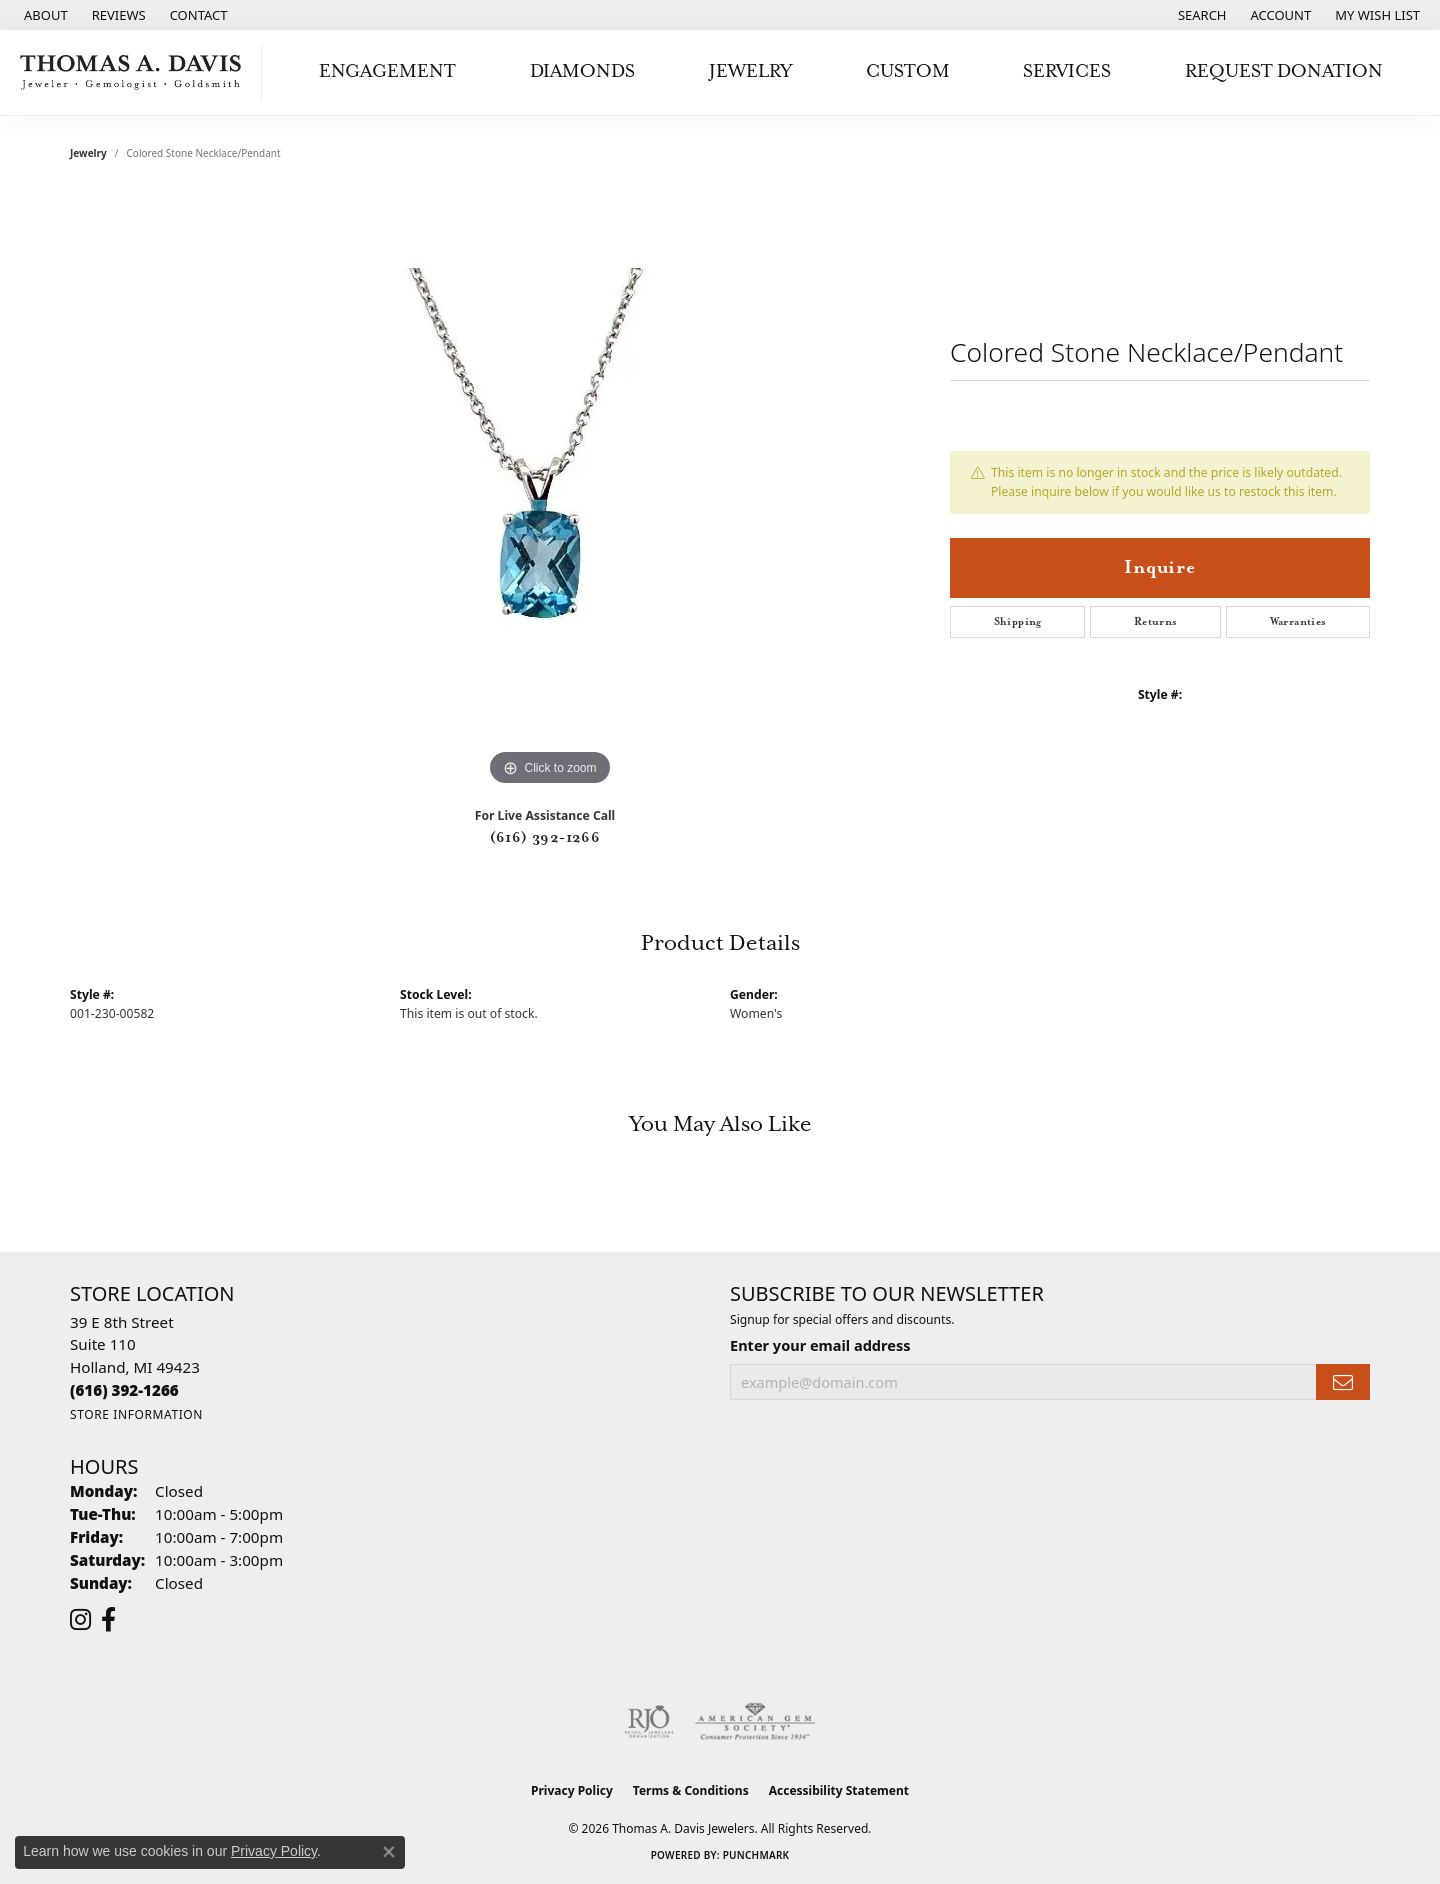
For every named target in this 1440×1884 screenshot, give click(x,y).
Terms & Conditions (691, 1790)
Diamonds (582, 71)
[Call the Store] (124, 1390)
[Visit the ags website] (755, 1722)
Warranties (1298, 622)
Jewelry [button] (750, 71)
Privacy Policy (572, 1790)
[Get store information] (136, 1414)
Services (1067, 71)
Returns (1156, 622)
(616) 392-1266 (545, 838)
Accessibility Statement (839, 1790)
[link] (44, 15)
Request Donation (1284, 71)
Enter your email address (820, 1345)
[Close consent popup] (389, 1852)
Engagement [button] (387, 71)
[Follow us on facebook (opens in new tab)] (108, 1620)
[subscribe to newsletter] (1343, 1382)
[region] (550, 491)
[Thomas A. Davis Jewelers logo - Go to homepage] (136, 72)
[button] (1200, 15)
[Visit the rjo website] (649, 1722)
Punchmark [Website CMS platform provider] (756, 1855)
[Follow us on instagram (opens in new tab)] (80, 1620)
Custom (908, 71)
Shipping (1018, 622)
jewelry (88, 153)
